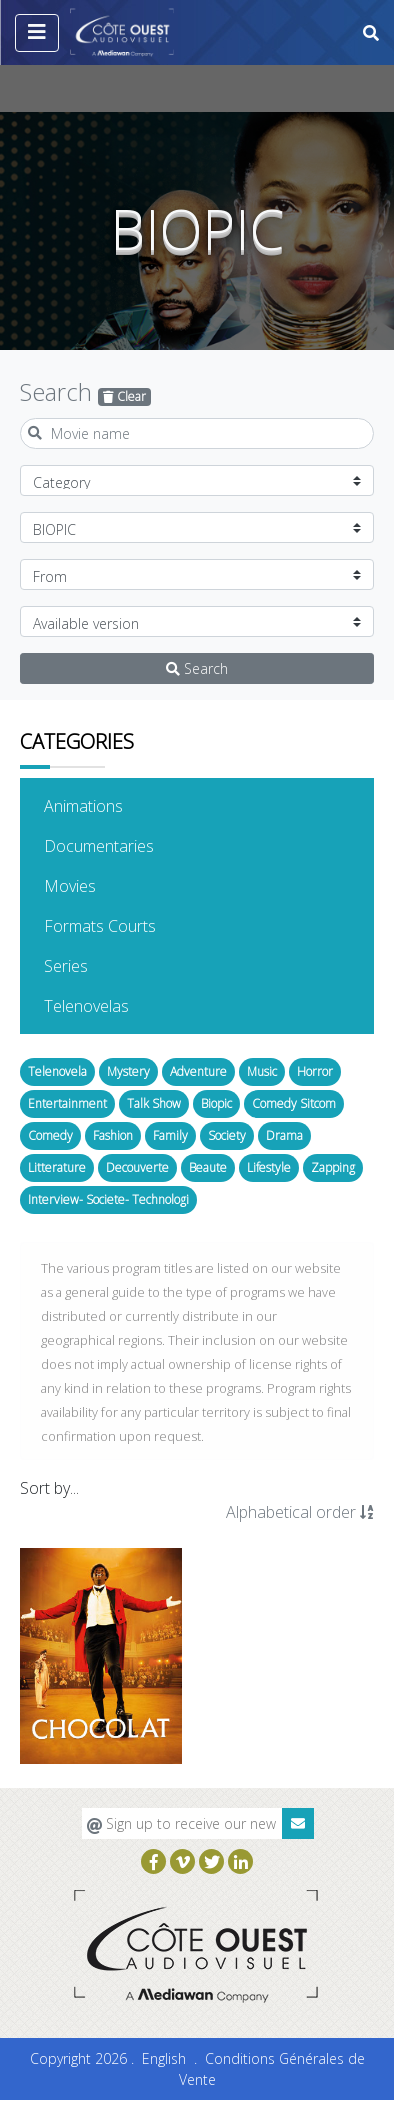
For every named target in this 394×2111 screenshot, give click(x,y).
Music (262, 1071)
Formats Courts (130, 925)
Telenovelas (117, 1005)
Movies (100, 885)
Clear (124, 396)
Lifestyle (269, 1167)
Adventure (198, 1071)
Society (227, 1135)
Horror (315, 1071)
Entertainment (67, 1103)
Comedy (50, 1135)
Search (197, 668)
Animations (114, 805)
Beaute (208, 1167)
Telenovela (57, 1071)
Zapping (333, 1167)
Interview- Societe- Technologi (108, 1199)
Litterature (57, 1167)
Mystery (128, 1071)
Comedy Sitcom (294, 1103)
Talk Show (154, 1103)
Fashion (113, 1135)
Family (170, 1135)
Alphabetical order (300, 1512)
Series (96, 965)
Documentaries (129, 845)
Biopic (216, 1103)
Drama (284, 1135)
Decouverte (137, 1167)
